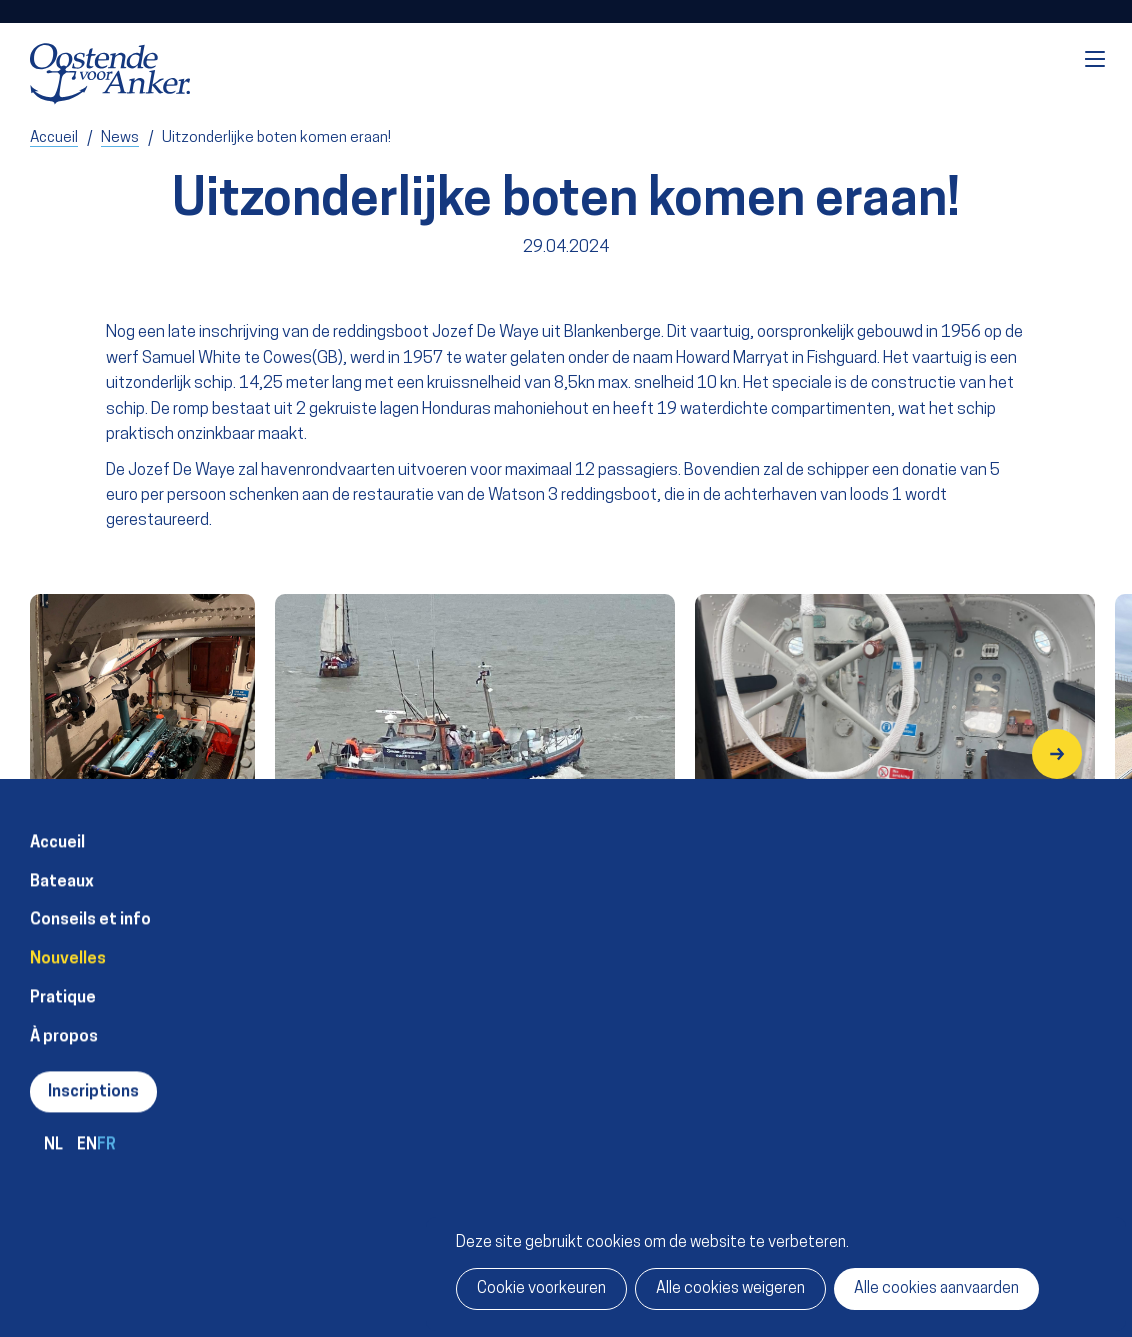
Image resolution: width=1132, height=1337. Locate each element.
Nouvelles (68, 947)
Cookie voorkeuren (541, 1289)
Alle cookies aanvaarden (936, 1289)
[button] (1057, 754)
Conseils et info (90, 909)
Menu (1095, 59)
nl (53, 1133)
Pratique (63, 986)
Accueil (57, 831)
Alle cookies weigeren (730, 1289)
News (120, 138)
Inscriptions (93, 1081)
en (87, 1133)
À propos (64, 1025)
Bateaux (62, 870)
